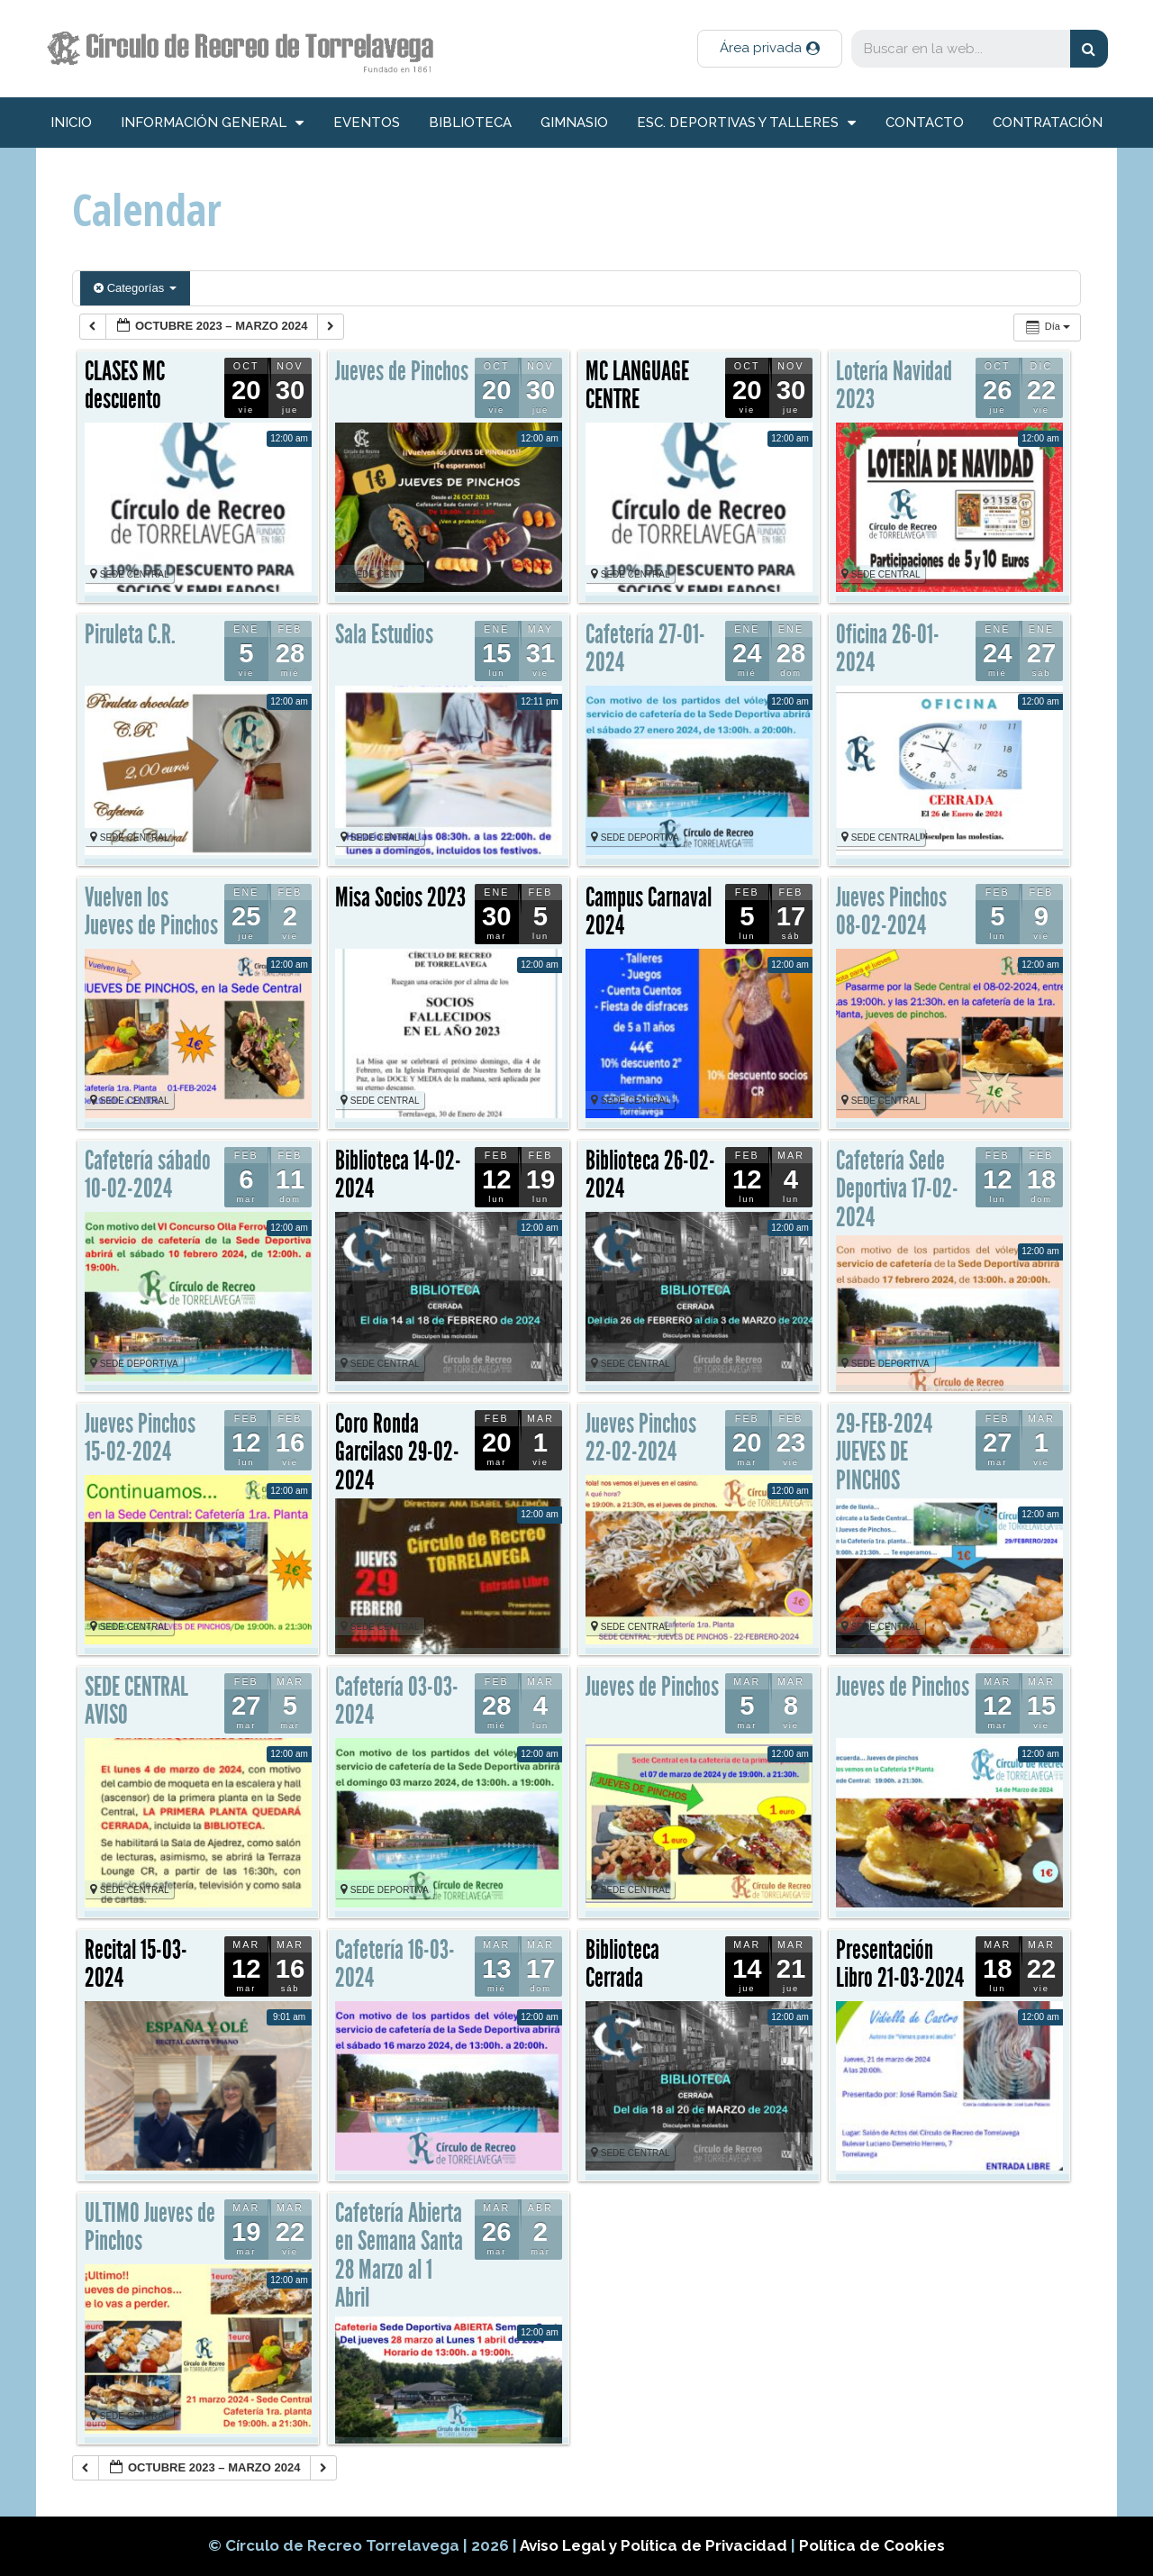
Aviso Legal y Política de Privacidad (655, 2545)
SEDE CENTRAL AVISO (136, 1701)
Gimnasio (574, 122)
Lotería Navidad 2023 (894, 385)
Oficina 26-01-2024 (888, 648)
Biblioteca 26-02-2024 (650, 1175)
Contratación (1048, 122)
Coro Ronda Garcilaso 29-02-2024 (397, 1452)
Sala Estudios (384, 634)
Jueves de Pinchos (401, 371)
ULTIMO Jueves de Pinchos (150, 2227)
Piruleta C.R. (130, 634)
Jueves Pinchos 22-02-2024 (641, 1438)
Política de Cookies (872, 2545)
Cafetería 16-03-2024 (395, 1964)
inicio (71, 122)
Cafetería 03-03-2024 (396, 1701)
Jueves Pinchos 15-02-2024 (140, 1438)
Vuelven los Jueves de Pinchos (151, 911)
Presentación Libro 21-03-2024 (900, 1964)
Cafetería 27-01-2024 (645, 648)
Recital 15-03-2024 (136, 1964)
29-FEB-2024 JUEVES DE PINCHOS (884, 1452)
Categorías (135, 288)
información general (212, 123)
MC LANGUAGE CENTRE (637, 385)
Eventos (366, 122)
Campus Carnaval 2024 (649, 911)
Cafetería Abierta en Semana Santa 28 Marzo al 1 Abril (399, 2256)
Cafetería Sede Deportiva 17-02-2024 (897, 1188)
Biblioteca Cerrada (622, 1964)
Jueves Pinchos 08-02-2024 (891, 911)
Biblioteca (470, 122)
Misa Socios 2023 (400, 897)
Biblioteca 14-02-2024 (398, 1175)
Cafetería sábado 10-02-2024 (148, 1175)
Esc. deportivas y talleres (746, 123)
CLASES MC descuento (125, 385)
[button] (769, 49)
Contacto (924, 122)
